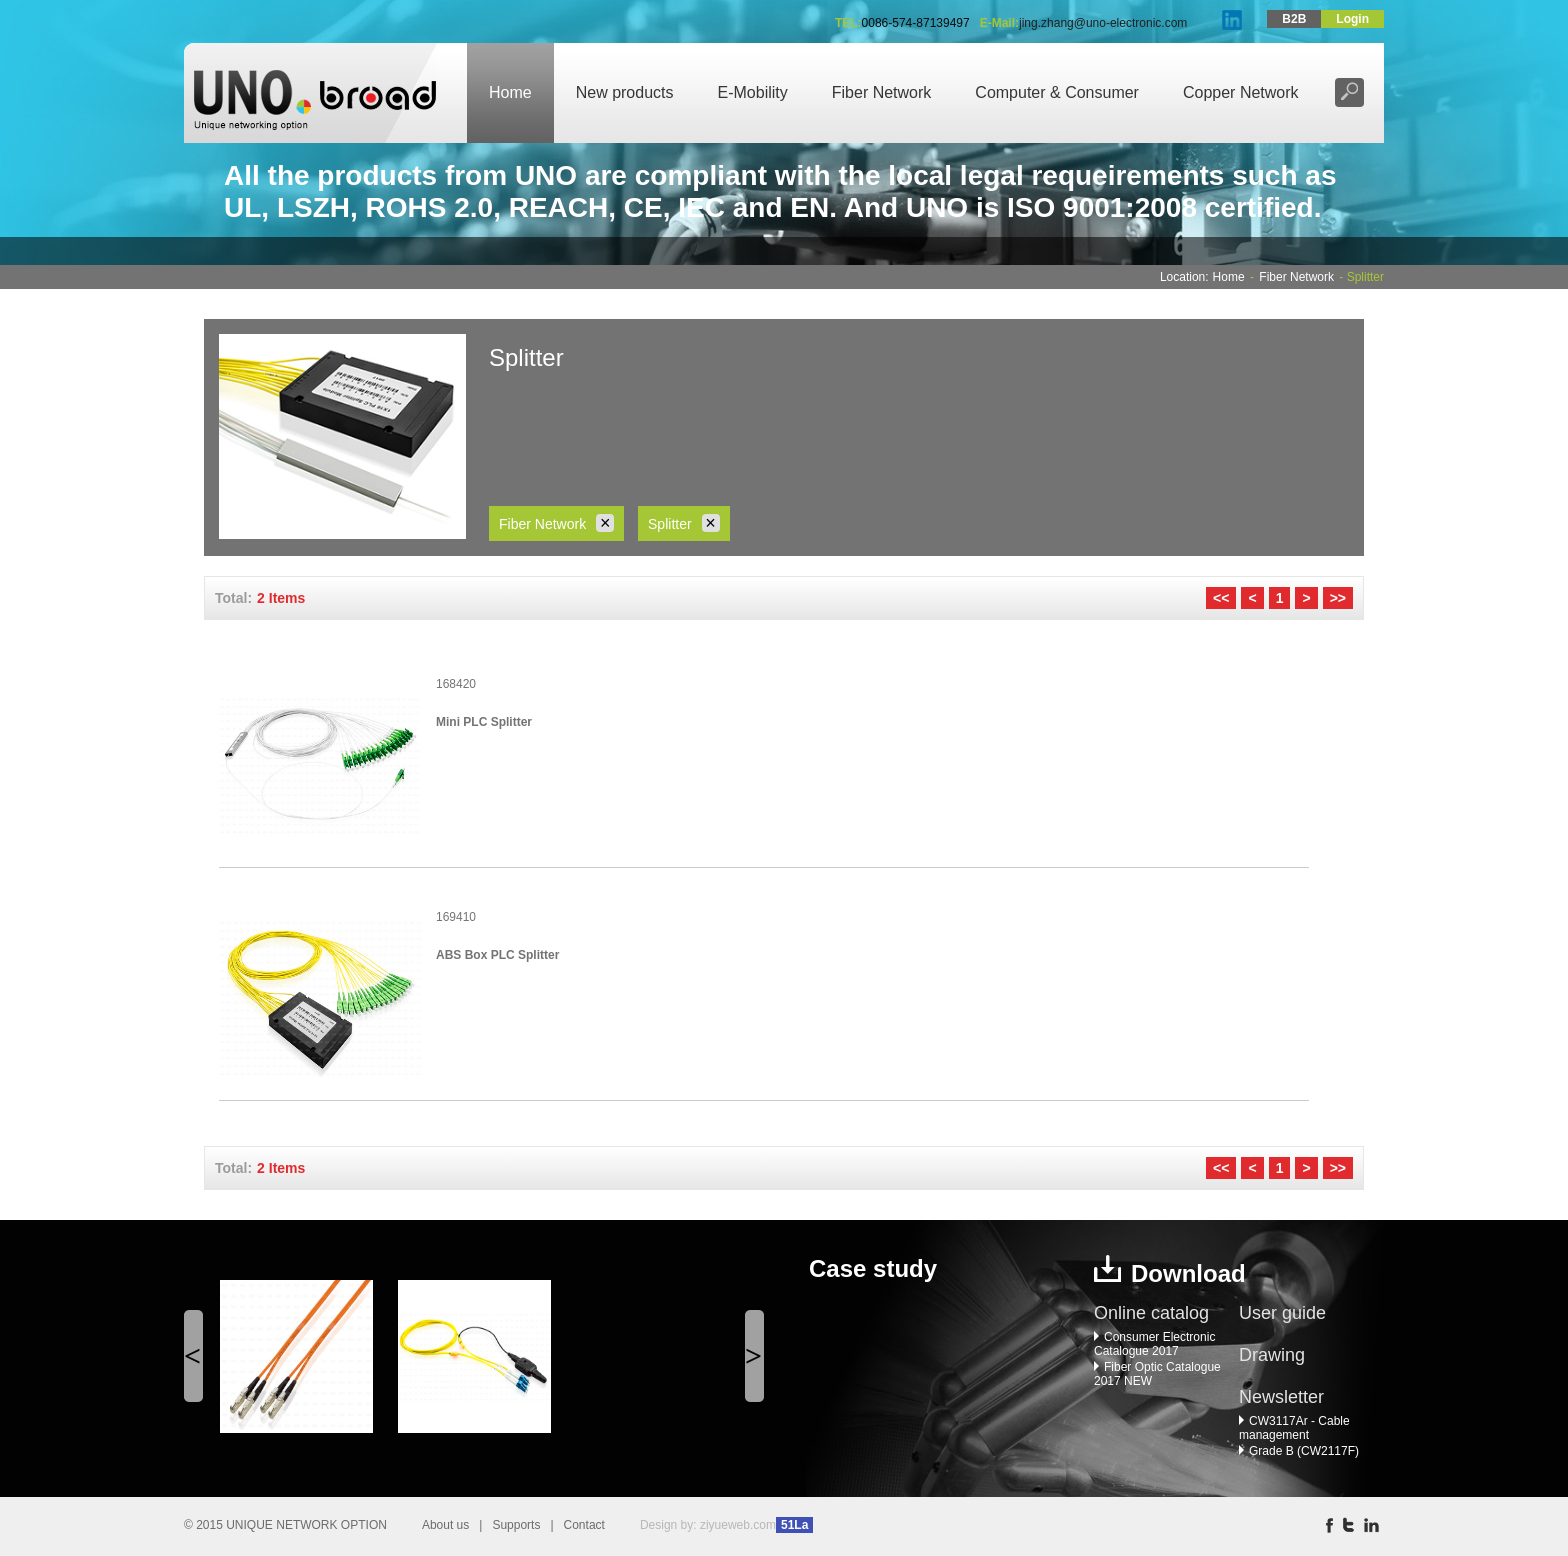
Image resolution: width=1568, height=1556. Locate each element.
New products (625, 92)
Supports (516, 1525)
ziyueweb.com (738, 1525)
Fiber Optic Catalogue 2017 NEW (1157, 1374)
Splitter (684, 523)
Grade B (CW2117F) (1299, 1451)
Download (1188, 1273)
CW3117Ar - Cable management (1294, 1428)
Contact (584, 1525)
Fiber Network (882, 92)
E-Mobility (753, 92)
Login (1352, 19)
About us (445, 1525)
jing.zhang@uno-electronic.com (1103, 23)
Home (510, 92)
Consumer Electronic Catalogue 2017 (1154, 1344)
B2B (1294, 19)
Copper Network (1241, 92)
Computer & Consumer (1057, 92)
